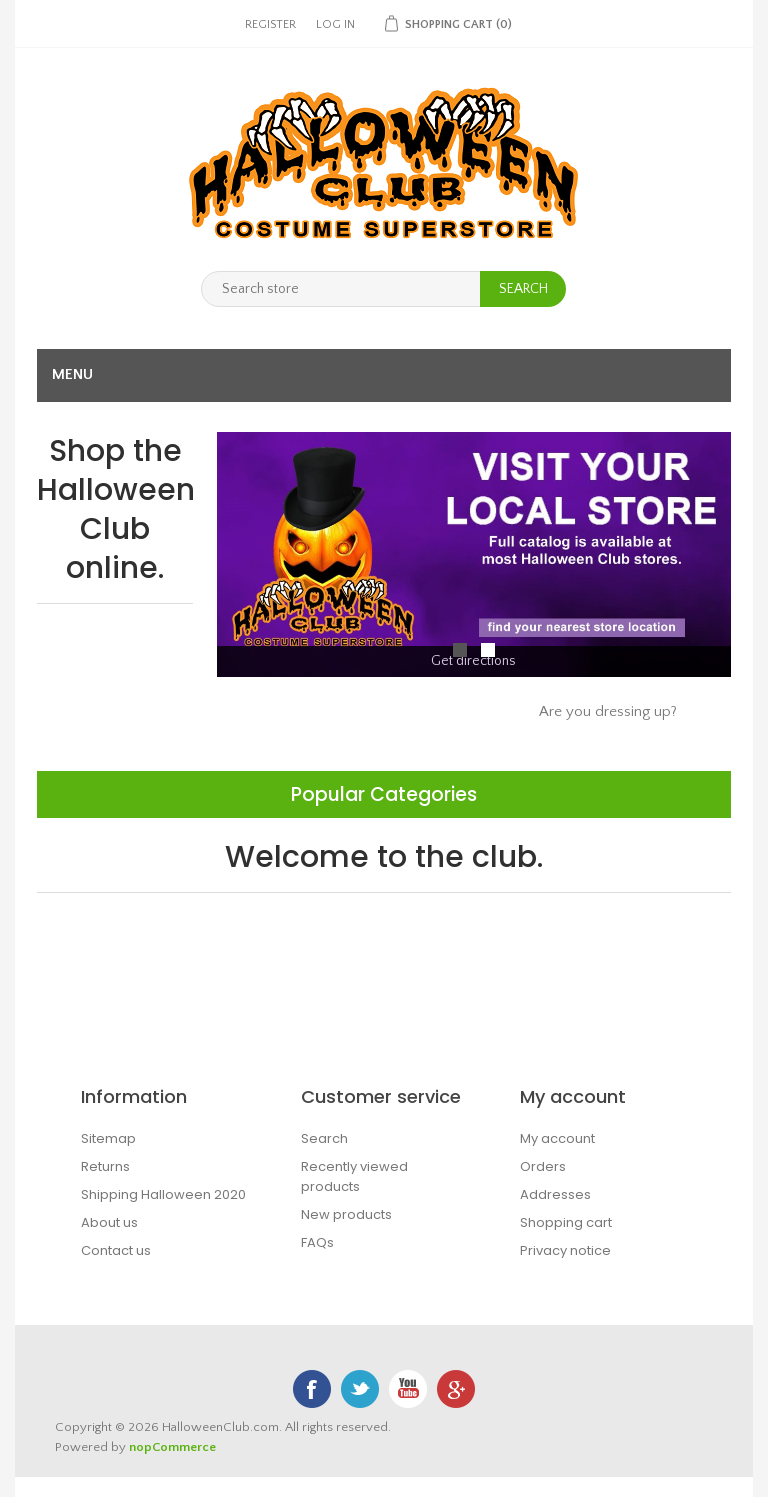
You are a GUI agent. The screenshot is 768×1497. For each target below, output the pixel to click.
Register (270, 24)
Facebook (312, 1389)
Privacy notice (565, 1250)
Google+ (456, 1389)
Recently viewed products (354, 1176)
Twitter (360, 1389)
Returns (105, 1166)
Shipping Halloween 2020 (163, 1194)
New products (346, 1214)
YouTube (408, 1389)
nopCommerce (172, 1447)
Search (324, 1138)
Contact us (116, 1250)
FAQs (317, 1242)
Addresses (555, 1194)
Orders (543, 1166)
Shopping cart (566, 1222)
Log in (335, 24)
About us (109, 1222)
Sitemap (108, 1138)
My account (557, 1138)
